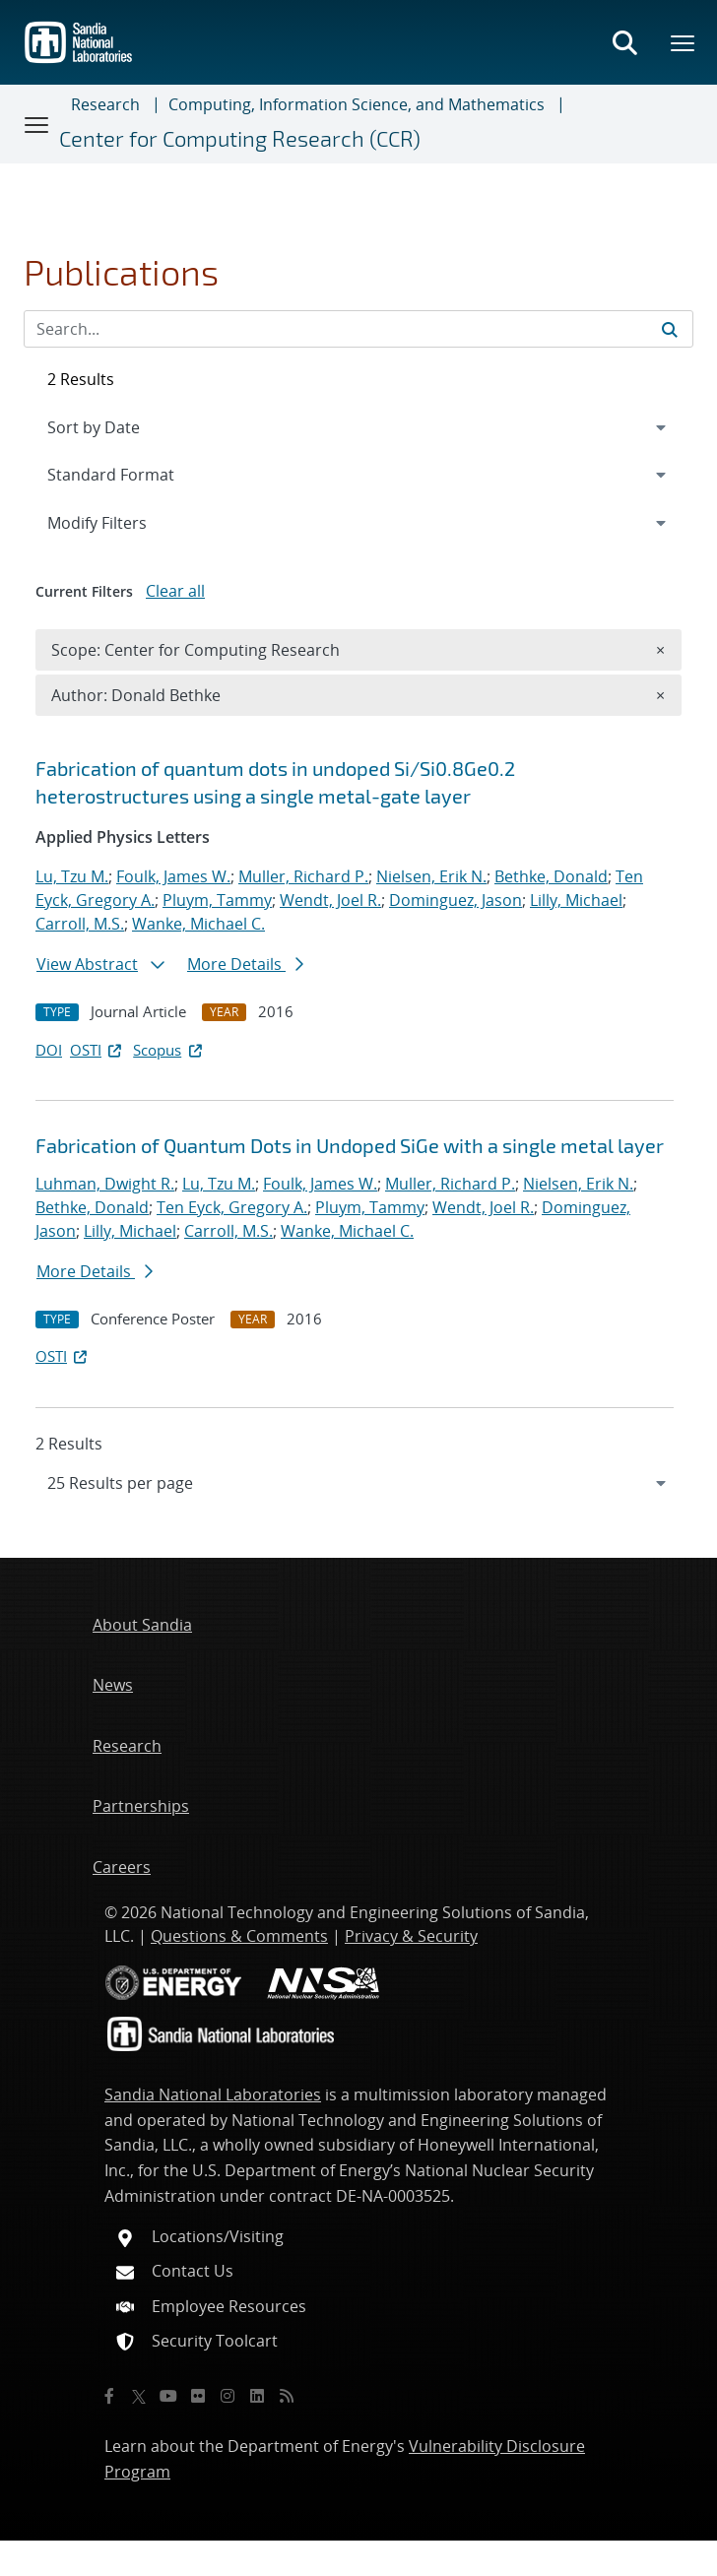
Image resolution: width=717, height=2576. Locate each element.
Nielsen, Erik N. (431, 876)
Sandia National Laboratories (212, 2094)
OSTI (97, 1050)
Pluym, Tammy (217, 900)
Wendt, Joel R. (330, 900)
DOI (48, 1050)
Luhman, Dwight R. (104, 1183)
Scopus (169, 1050)
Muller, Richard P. (303, 876)
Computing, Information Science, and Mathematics (356, 104)
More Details (245, 964)
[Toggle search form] (624, 42)
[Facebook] (109, 2396)
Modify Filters (123, 522)
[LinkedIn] (257, 2396)
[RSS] (286, 2396)
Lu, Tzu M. (71, 876)
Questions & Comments (239, 1936)
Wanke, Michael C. (198, 923)
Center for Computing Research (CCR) (240, 138)
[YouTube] (168, 2396)
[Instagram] (227, 2396)
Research (105, 104)
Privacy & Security (411, 1936)
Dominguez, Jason (455, 900)
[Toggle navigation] (37, 124)
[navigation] (358, 1483)
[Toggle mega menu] (683, 42)
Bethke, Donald (551, 876)
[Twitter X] (139, 2396)
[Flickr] (198, 2396)
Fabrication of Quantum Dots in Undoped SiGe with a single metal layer (349, 1145)
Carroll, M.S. (79, 923)
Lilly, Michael (576, 900)
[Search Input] (358, 329)
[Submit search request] (669, 329)
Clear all (175, 591)
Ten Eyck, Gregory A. (232, 1207)
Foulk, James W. (173, 876)
